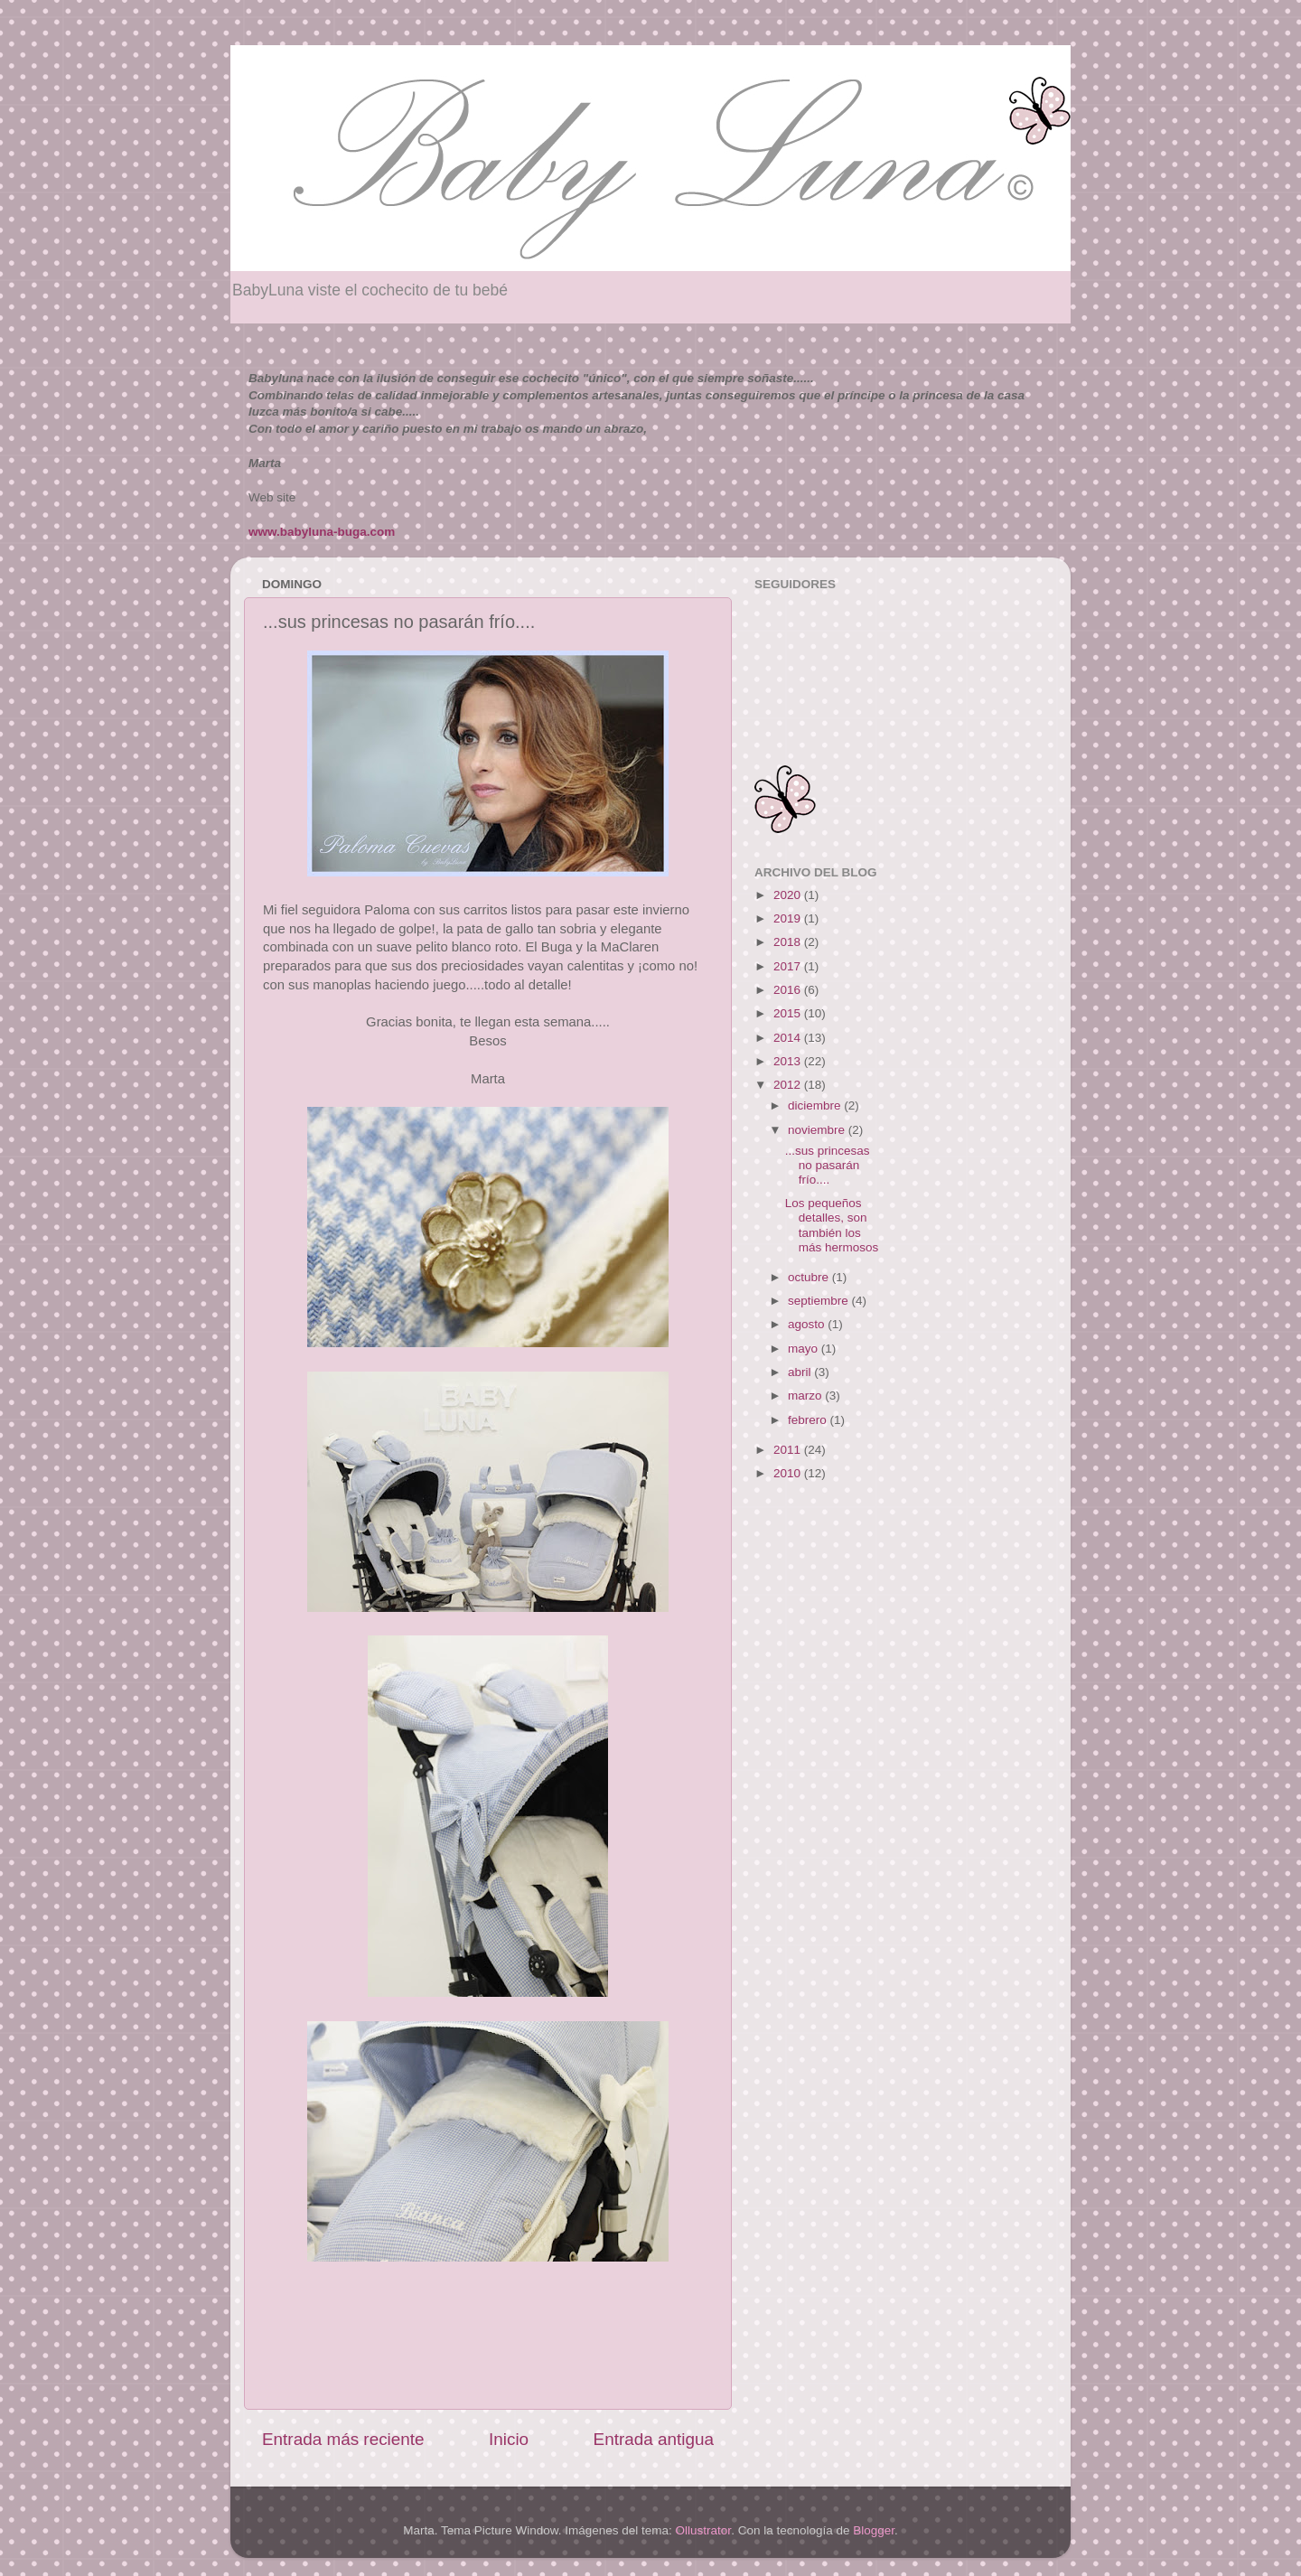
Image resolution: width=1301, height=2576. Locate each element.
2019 (788, 918)
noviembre (818, 1130)
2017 (788, 966)
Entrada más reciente (343, 2439)
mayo (804, 1348)
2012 (788, 1084)
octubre (810, 1277)
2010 (788, 1473)
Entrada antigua (654, 2439)
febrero (809, 1420)
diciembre (816, 1105)
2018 (788, 942)
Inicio (509, 2439)
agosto (808, 1324)
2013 (788, 1061)
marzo (806, 1395)
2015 (788, 1013)
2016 (788, 990)
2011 (788, 1450)
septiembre (820, 1300)
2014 (788, 1037)
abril (801, 1372)
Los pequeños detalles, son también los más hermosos (832, 1225)
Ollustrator (704, 2530)
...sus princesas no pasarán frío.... (827, 1165)
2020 (788, 895)
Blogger (873, 2530)
